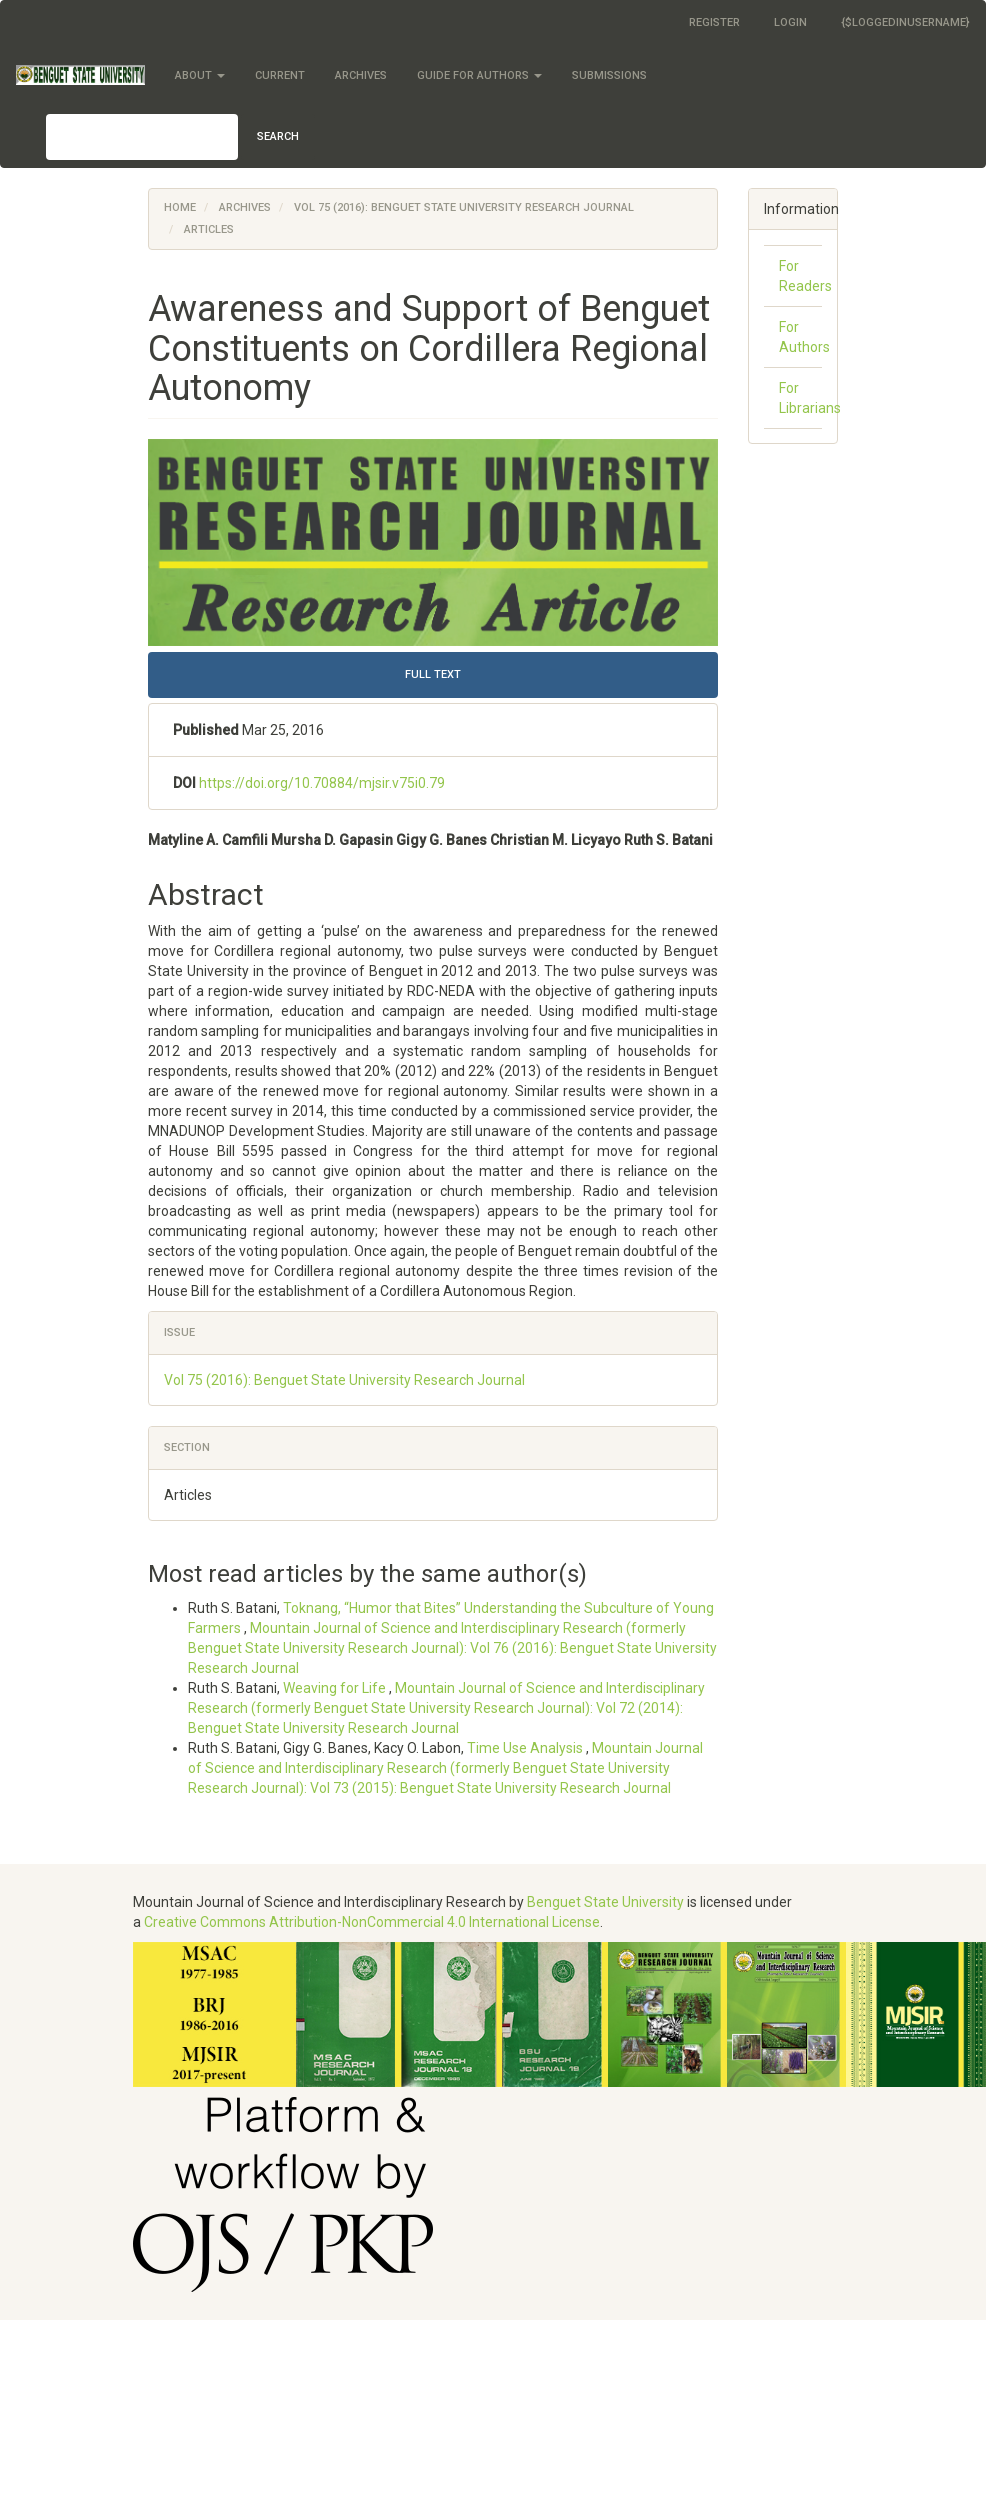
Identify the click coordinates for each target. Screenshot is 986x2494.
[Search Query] (142, 137)
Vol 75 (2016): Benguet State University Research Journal (464, 207)
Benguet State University (605, 1902)
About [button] (200, 75)
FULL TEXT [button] (433, 674)
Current (280, 75)
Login (790, 22)
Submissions (609, 75)
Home (180, 207)
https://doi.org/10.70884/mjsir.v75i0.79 (322, 783)
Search (278, 136)
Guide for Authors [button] (479, 75)
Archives (361, 75)
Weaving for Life (336, 1688)
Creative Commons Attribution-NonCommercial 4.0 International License (372, 1922)
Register (714, 22)
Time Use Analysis (526, 1748)
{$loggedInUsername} (905, 22)
